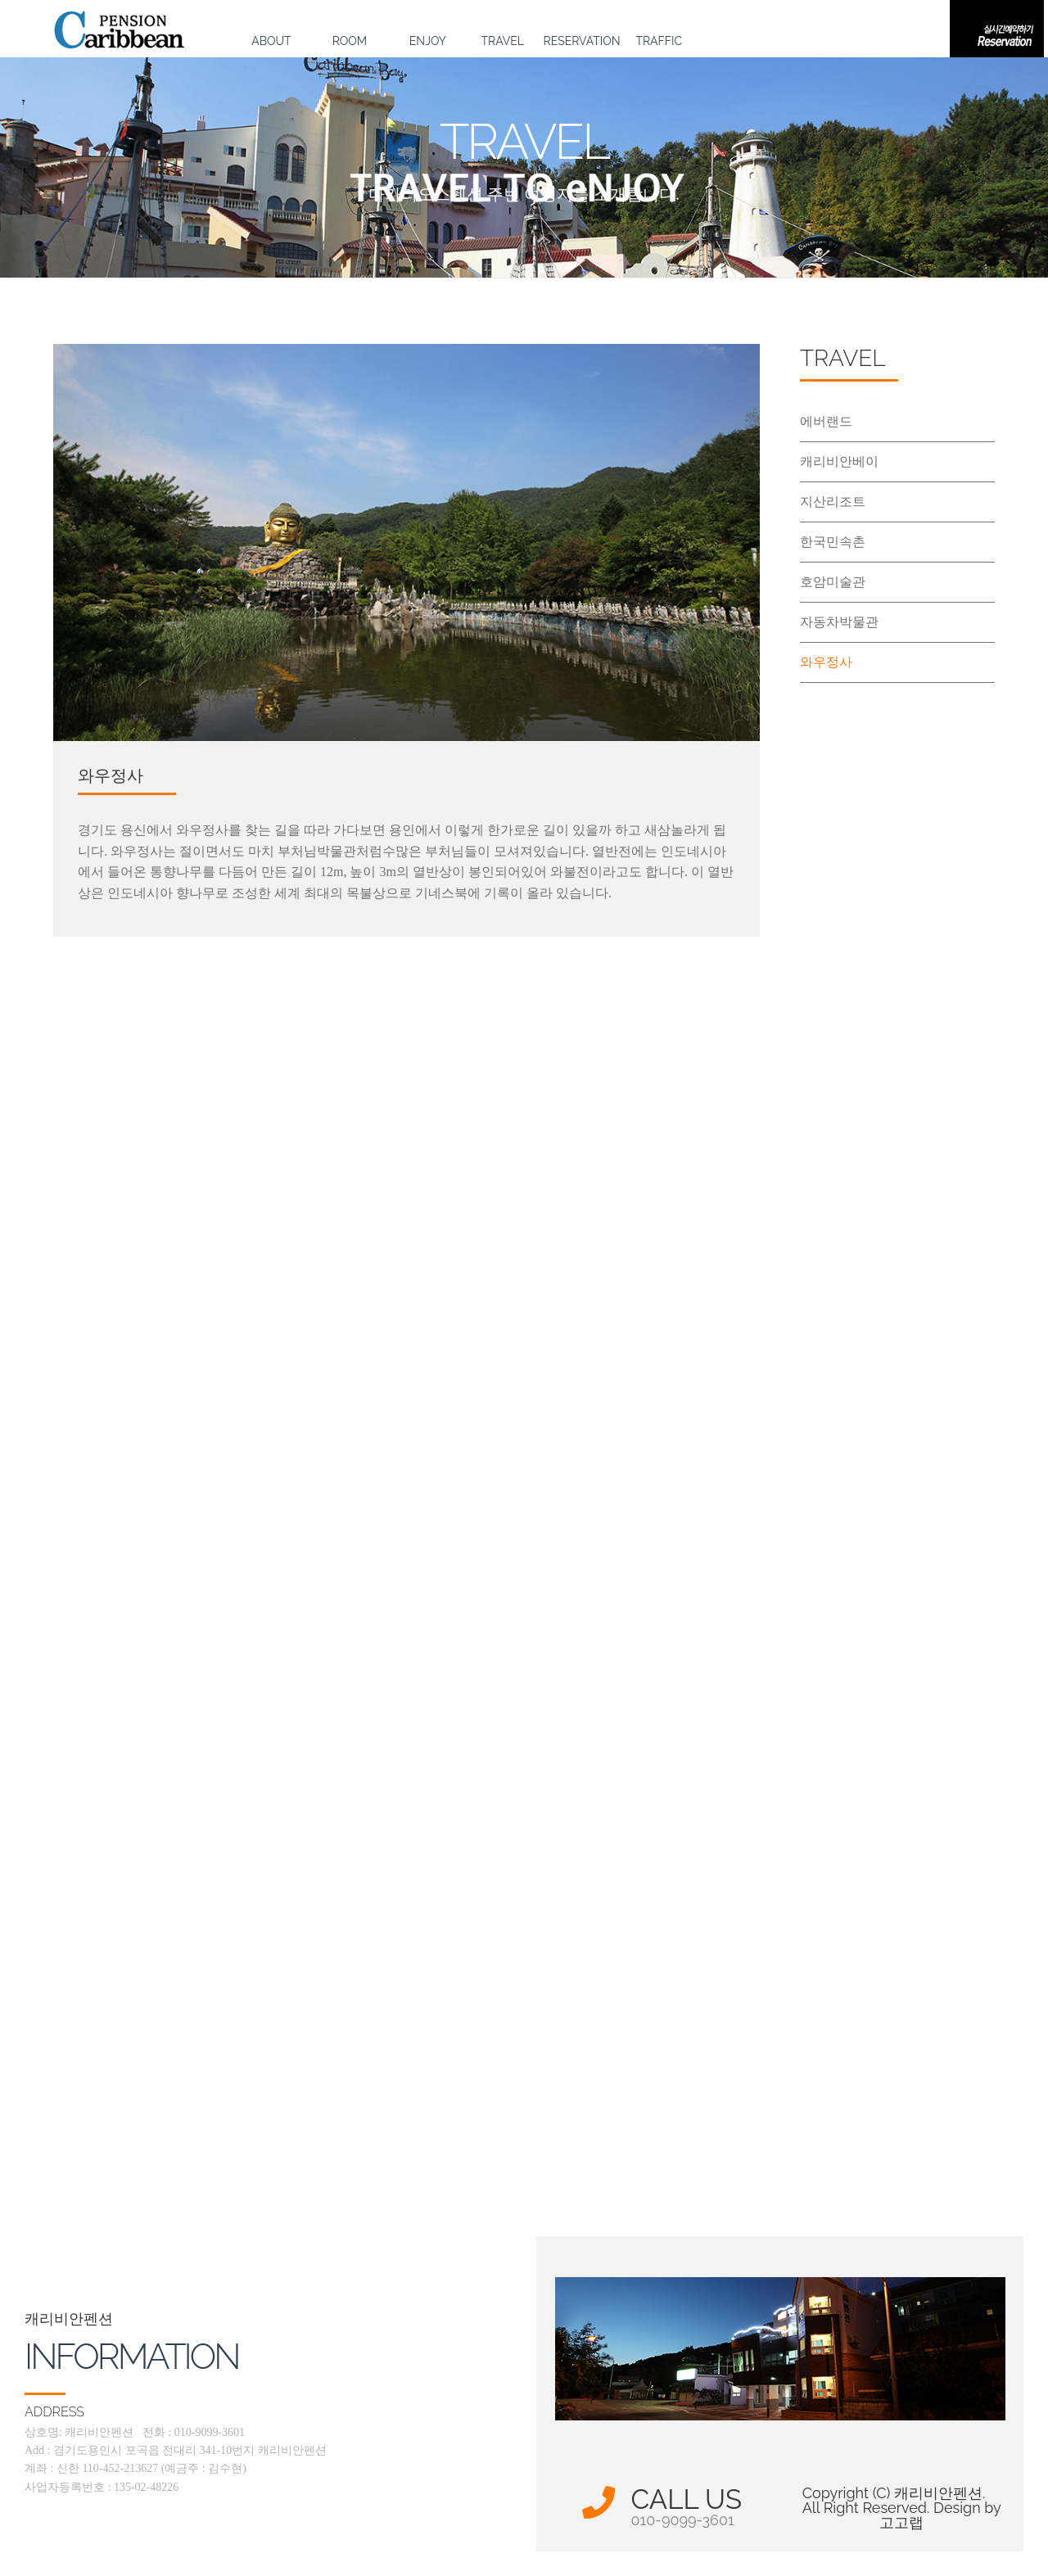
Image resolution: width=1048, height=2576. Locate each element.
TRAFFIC (658, 40)
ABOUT (271, 40)
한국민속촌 (832, 541)
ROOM (349, 40)
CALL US (687, 2507)
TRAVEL (502, 40)
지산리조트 (832, 501)
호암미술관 (832, 582)
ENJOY (427, 40)
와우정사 (826, 662)
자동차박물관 (839, 622)
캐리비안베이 (839, 461)
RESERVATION (581, 40)
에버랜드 (826, 421)
